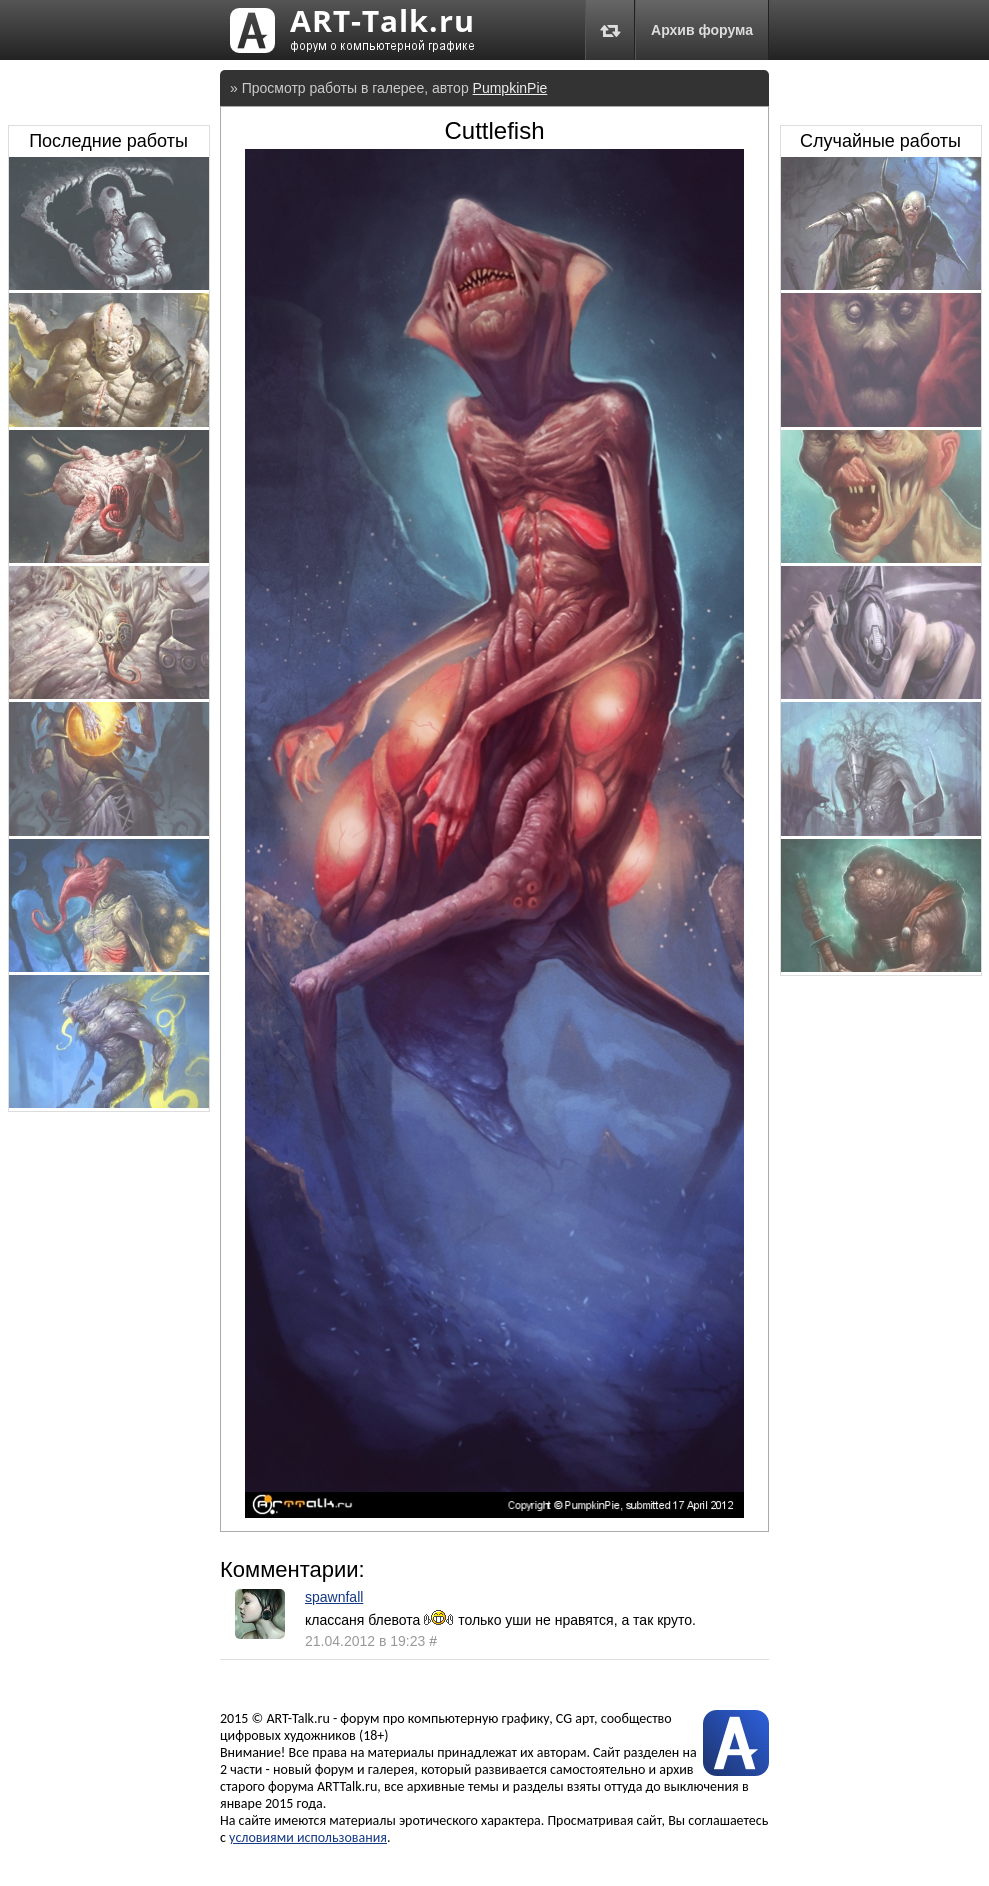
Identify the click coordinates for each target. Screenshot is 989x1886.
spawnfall (334, 1597)
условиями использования (308, 1837)
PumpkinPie (510, 88)
